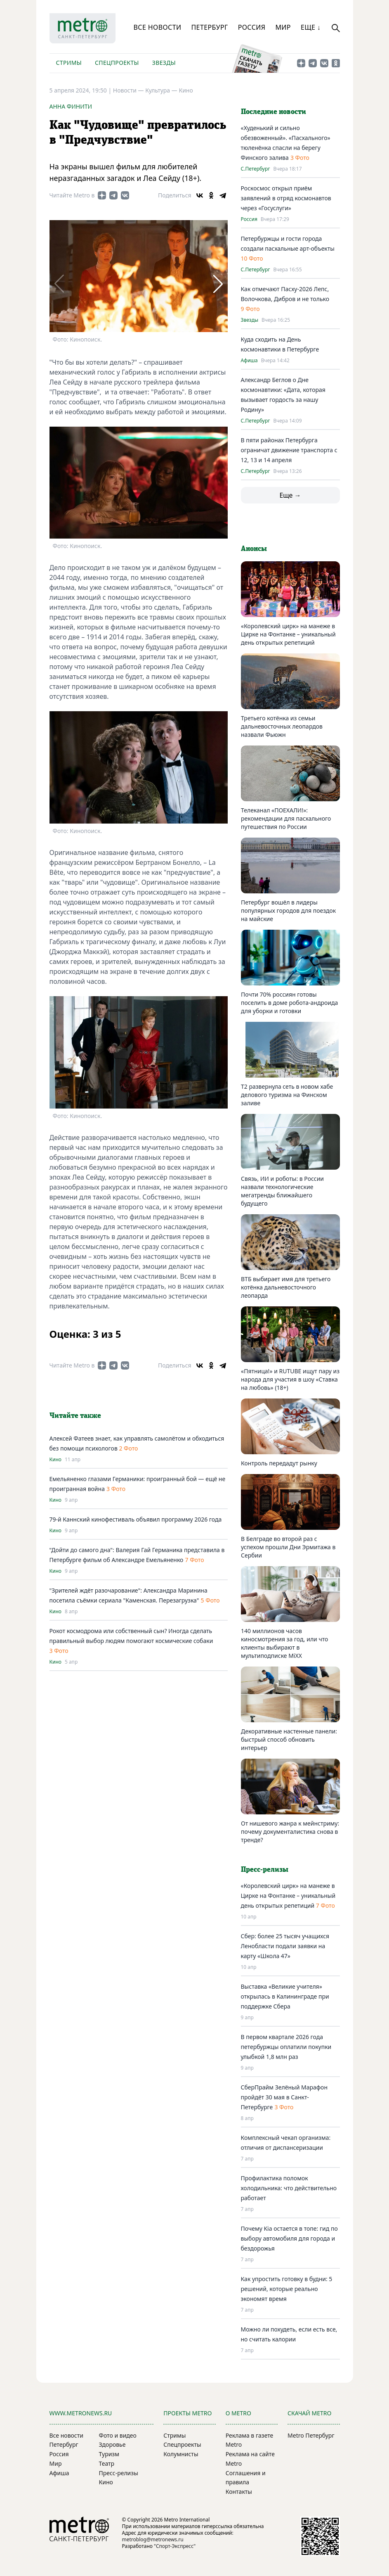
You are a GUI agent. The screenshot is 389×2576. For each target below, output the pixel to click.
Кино (186, 90)
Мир (283, 27)
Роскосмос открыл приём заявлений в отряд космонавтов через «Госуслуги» (286, 198)
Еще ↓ (311, 27)
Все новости (158, 27)
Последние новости (273, 112)
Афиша (249, 360)
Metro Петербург (311, 2435)
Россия (252, 27)
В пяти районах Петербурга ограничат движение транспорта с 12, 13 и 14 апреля (289, 450)
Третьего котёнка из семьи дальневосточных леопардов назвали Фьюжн (282, 726)
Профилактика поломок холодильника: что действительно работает (289, 2188)
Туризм (109, 2454)
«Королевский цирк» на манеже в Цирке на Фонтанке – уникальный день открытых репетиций (288, 634)
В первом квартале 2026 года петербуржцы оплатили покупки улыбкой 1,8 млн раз (286, 2047)
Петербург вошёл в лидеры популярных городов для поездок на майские (288, 910)
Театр (107, 2463)
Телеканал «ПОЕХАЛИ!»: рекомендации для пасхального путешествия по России (286, 818)
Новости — (129, 90)
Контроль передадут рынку (279, 1463)
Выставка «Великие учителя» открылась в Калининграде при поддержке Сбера (285, 1996)
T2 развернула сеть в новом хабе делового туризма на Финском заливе (287, 1095)
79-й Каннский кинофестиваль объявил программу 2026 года (136, 1519)
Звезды (164, 62)
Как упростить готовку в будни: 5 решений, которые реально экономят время (286, 2289)
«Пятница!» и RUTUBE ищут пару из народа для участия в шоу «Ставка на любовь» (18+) (290, 1379)
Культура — (162, 90)
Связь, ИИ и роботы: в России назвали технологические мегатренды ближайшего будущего (282, 1191)
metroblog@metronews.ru (153, 2539)
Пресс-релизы (118, 2473)
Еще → (290, 495)
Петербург (209, 27)
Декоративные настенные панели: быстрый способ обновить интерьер (289, 1739)
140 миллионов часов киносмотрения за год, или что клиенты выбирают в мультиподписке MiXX (284, 1643)
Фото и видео (118, 2435)
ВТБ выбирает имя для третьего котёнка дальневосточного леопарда (285, 1287)
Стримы (69, 62)
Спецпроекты (117, 62)
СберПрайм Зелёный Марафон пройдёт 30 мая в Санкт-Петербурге (284, 2097)
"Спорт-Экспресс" (175, 2546)
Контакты (239, 2491)
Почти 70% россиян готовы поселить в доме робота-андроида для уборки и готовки (289, 1002)
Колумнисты (180, 2454)
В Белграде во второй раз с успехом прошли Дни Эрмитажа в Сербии (288, 1547)
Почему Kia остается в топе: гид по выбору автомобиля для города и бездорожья (289, 2238)
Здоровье (112, 2444)
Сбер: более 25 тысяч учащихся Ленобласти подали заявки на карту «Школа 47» (285, 1946)
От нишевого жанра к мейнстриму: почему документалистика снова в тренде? (290, 1831)
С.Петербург (255, 169)
